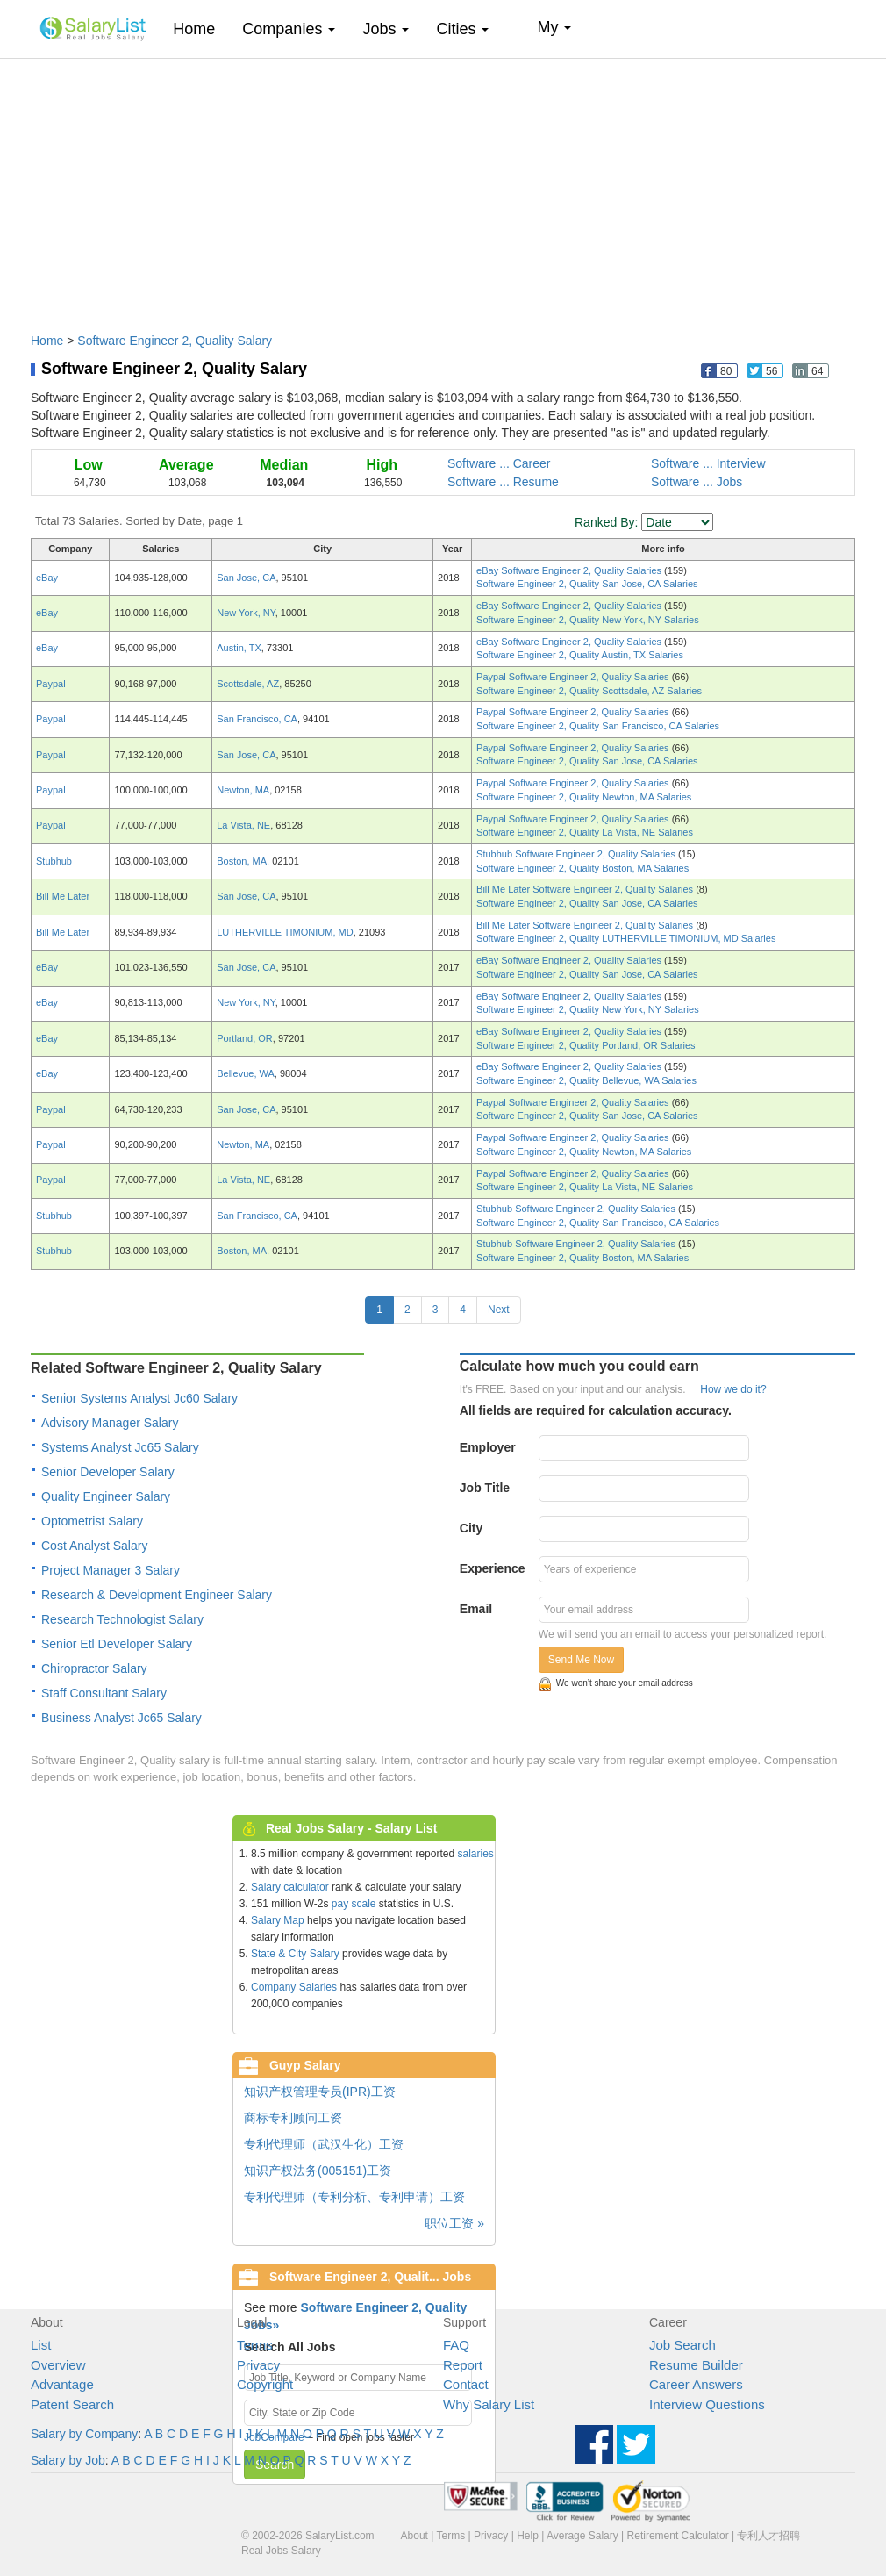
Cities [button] (462, 29)
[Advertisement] (443, 187)
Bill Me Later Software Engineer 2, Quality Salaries (586, 889)
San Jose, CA (246, 577)
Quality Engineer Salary (105, 1496)
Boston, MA (242, 861)
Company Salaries (294, 1987)
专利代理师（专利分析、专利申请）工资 (354, 2197)
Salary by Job (68, 2460)
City (471, 1528)
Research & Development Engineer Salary (156, 1595)
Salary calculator (290, 1887)
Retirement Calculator (678, 2535)
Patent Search (72, 2404)
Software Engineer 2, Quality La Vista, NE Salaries (584, 832)
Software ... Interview (708, 463)
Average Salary (582, 2535)
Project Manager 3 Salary (110, 1570)
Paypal (51, 683)
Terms (255, 2344)
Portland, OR (245, 1038)
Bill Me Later (62, 896)
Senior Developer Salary (108, 1472)
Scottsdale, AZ (248, 683)
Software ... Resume (503, 482)
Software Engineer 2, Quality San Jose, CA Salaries (587, 583)
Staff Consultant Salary (104, 1693)
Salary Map (277, 1920)
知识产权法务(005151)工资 (317, 2170)
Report (462, 2364)
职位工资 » (454, 2223)
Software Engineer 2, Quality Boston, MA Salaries (582, 868)
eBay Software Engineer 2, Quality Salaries (570, 570)
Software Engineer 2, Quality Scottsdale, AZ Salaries (589, 690)
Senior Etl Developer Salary (116, 1644)
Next (499, 1309)
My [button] (554, 27)
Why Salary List (488, 2404)
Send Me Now (581, 1660)
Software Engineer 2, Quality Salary (174, 341)
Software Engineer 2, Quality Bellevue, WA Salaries (586, 1080)
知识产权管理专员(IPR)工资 (320, 2091)
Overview (58, 2364)
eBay (47, 577)
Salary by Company (84, 2434)
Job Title (485, 1488)
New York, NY (246, 612)
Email (476, 1609)
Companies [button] (288, 29)
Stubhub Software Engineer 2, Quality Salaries (577, 854)
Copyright (265, 2384)
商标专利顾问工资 (293, 2118)
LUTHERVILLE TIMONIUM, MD (285, 932)
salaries (475, 1854)
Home (200, 28)
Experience (492, 1568)
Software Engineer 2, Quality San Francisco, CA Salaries (597, 726)
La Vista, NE (243, 825)
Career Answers (696, 2384)
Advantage (62, 2384)
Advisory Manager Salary (109, 1423)
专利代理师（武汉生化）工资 (324, 2144)
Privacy (258, 2364)
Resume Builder (696, 2364)
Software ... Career (499, 463)
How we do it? (733, 1389)
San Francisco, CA (257, 719)
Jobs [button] (385, 29)
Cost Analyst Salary (94, 1546)
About (414, 2535)
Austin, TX (239, 647)
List (41, 2344)
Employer (488, 1447)
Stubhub (54, 861)
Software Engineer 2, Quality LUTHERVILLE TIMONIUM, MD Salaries (625, 938)
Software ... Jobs (696, 482)
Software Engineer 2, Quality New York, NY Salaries (587, 619)
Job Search (682, 2344)
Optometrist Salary (92, 1521)
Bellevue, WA (246, 1073)
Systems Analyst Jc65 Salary (120, 1447)
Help (528, 2535)
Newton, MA (243, 790)
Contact (466, 2384)
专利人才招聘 (768, 2535)
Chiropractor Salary (94, 1668)
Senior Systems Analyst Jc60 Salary (139, 1398)
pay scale (354, 1904)
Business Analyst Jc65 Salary (121, 1718)
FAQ (456, 2344)
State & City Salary (295, 1954)
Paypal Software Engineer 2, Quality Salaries (574, 676)
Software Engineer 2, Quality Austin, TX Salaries (579, 654)
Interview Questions (707, 2404)
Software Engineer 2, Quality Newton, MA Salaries (583, 797)
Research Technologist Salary (122, 1619)
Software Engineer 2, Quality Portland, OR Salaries (585, 1045)
